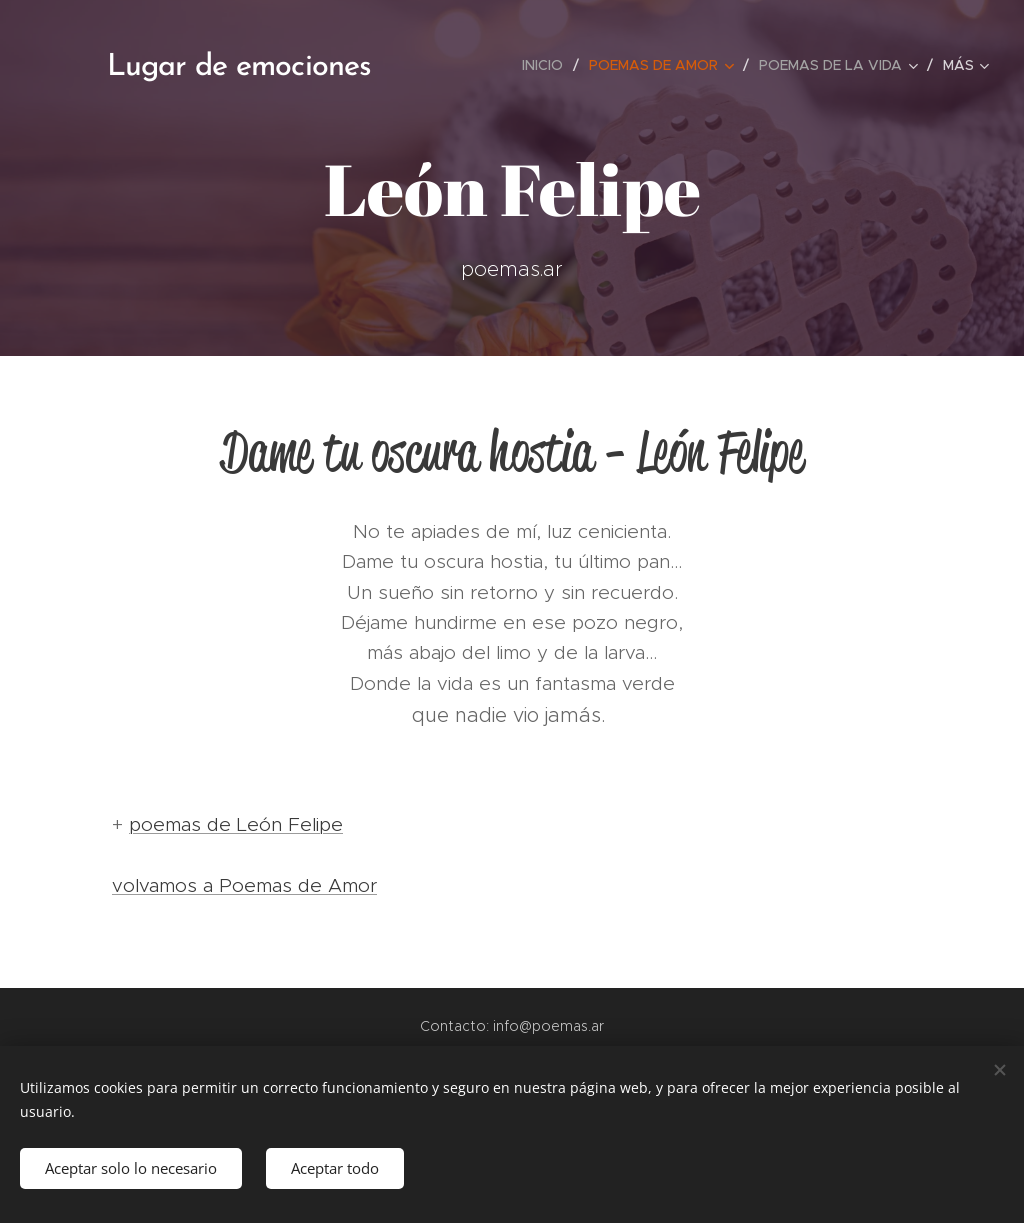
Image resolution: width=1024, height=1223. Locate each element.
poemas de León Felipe (236, 824)
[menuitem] (548, 65)
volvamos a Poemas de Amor (244, 885)
